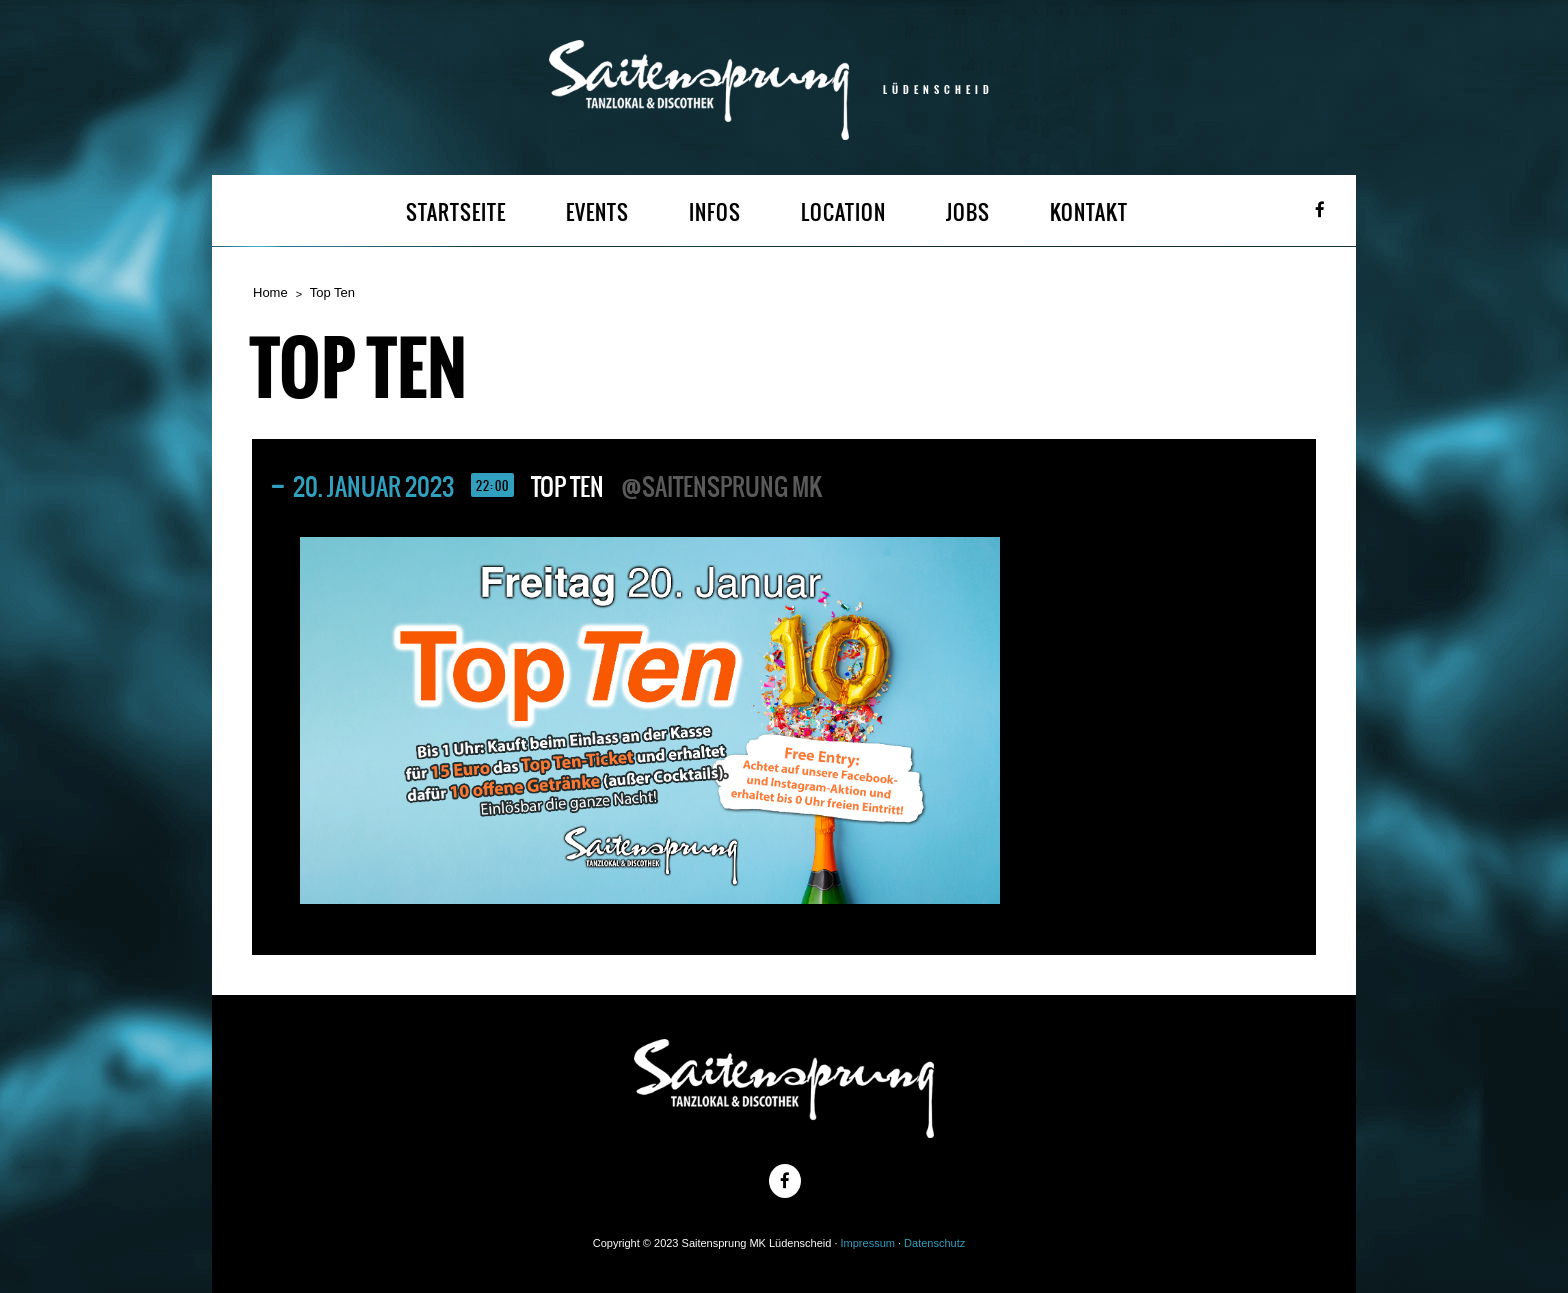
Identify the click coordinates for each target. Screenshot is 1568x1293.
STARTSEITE (456, 212)
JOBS (968, 212)
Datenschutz (934, 1243)
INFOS (715, 212)
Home (270, 292)
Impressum (868, 1243)
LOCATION (843, 212)
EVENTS (597, 212)
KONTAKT (1089, 212)
